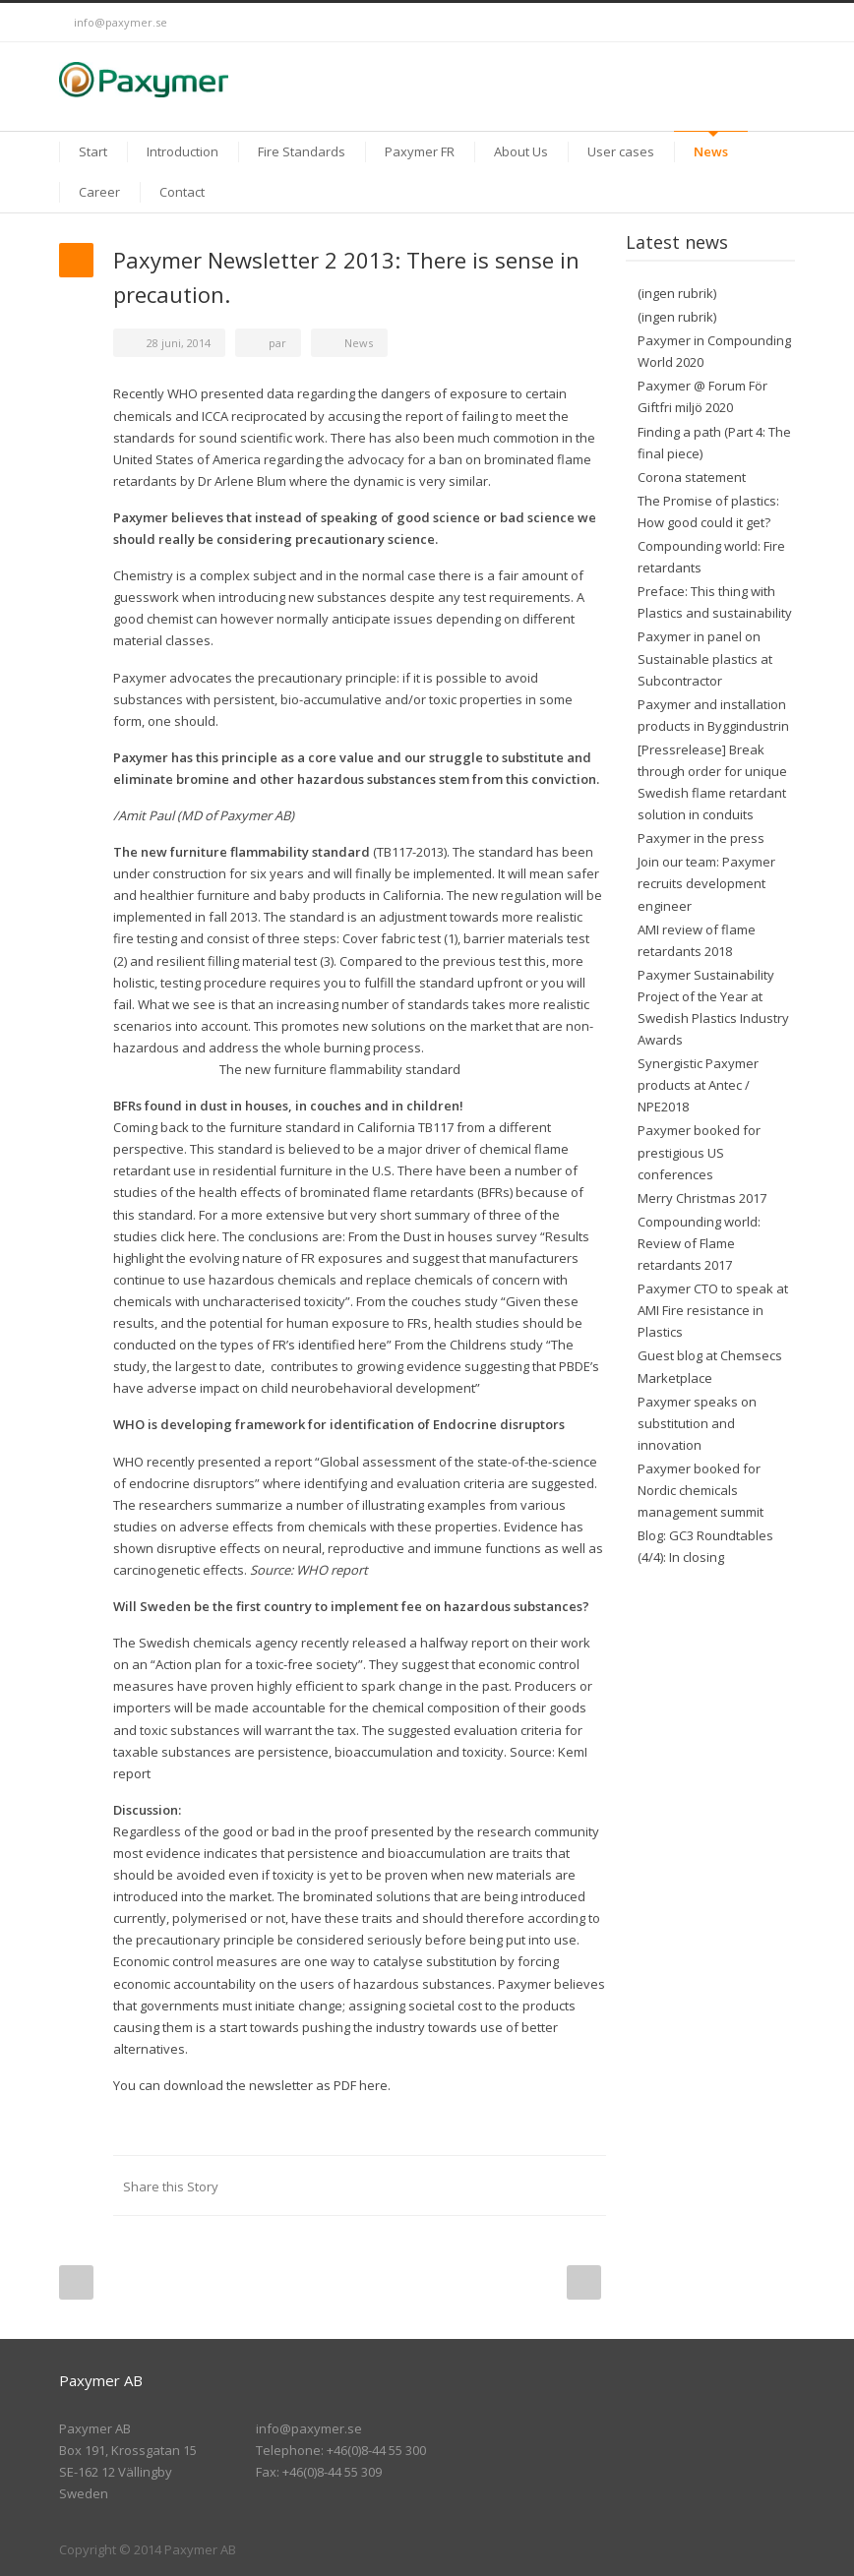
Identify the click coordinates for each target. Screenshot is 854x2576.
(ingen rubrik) (677, 293)
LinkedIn (736, 22)
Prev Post (76, 2282)
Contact (182, 192)
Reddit (429, 2185)
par (277, 342)
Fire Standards (301, 151)
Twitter (696, 22)
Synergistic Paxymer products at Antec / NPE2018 (698, 1084)
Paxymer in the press (701, 838)
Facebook (311, 2185)
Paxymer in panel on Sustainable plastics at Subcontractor (705, 658)
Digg (468, 2185)
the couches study (443, 1301)
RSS (775, 22)
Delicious (507, 2185)
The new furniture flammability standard (339, 1069)
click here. (189, 1236)
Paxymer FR (420, 151)
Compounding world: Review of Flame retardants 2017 (699, 1243)
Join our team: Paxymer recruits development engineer (706, 883)
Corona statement (692, 477)
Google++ (547, 2185)
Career (99, 192)
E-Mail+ (586, 2185)
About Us (521, 151)
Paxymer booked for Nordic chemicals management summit (700, 1490)
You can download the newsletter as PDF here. (252, 2085)
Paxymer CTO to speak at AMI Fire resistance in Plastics (713, 1310)
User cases (620, 151)
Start (93, 151)
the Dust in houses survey (459, 1236)
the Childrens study (485, 1344)
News (711, 151)
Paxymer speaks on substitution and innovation (697, 1423)
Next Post (584, 2282)
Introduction (182, 151)
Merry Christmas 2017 (702, 1198)
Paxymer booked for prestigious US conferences (699, 1151)
